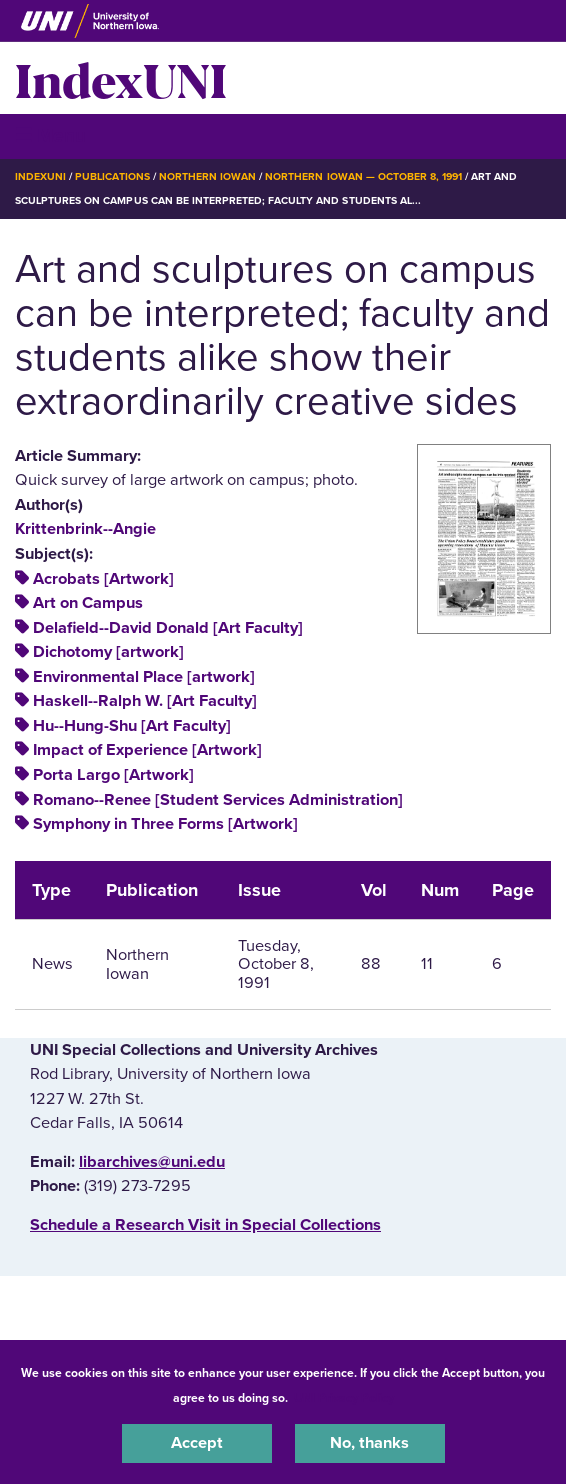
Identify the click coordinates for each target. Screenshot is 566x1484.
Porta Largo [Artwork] (113, 775)
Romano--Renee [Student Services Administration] (218, 800)
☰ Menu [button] (50, 135)
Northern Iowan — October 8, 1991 (363, 176)
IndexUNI (121, 78)
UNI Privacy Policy (344, 1398)
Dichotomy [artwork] (108, 652)
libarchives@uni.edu (152, 1162)
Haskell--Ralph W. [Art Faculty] (145, 701)
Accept (197, 1443)
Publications (112, 176)
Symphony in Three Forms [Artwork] (165, 824)
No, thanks (369, 1443)
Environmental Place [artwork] (144, 677)
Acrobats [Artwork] (103, 579)
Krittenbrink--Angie (85, 529)
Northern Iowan (207, 176)
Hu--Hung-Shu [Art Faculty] (132, 726)
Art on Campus (88, 603)
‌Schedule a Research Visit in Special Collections (205, 1225)
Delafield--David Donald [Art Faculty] (168, 628)
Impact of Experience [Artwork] (147, 750)
